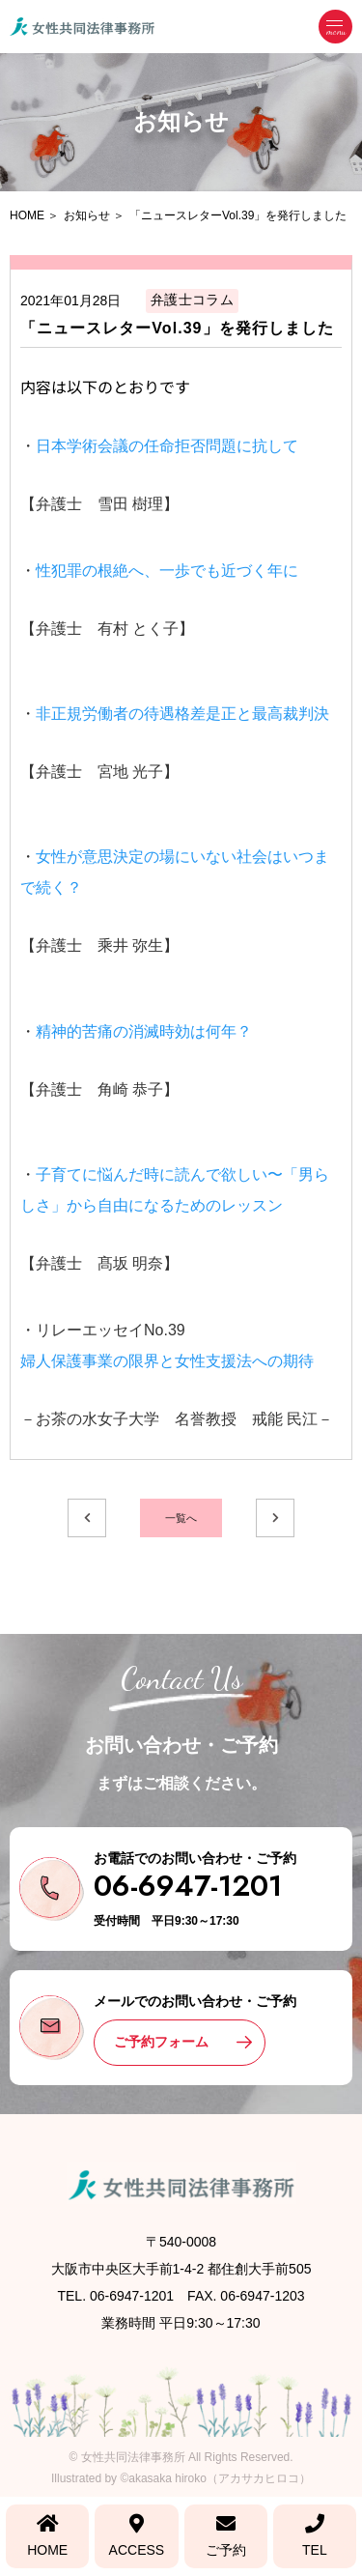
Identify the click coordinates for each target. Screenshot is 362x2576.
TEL (314, 2536)
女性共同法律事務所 (133, 2457)
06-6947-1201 (188, 1885)
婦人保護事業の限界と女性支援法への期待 (167, 1361)
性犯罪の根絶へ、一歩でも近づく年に (167, 570)
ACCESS (136, 2536)
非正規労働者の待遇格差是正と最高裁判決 (182, 713)
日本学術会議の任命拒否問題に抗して (167, 446)
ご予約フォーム (161, 2041)
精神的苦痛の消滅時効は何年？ (144, 1031)
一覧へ (181, 1518)
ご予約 (226, 2536)
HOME (47, 2536)
